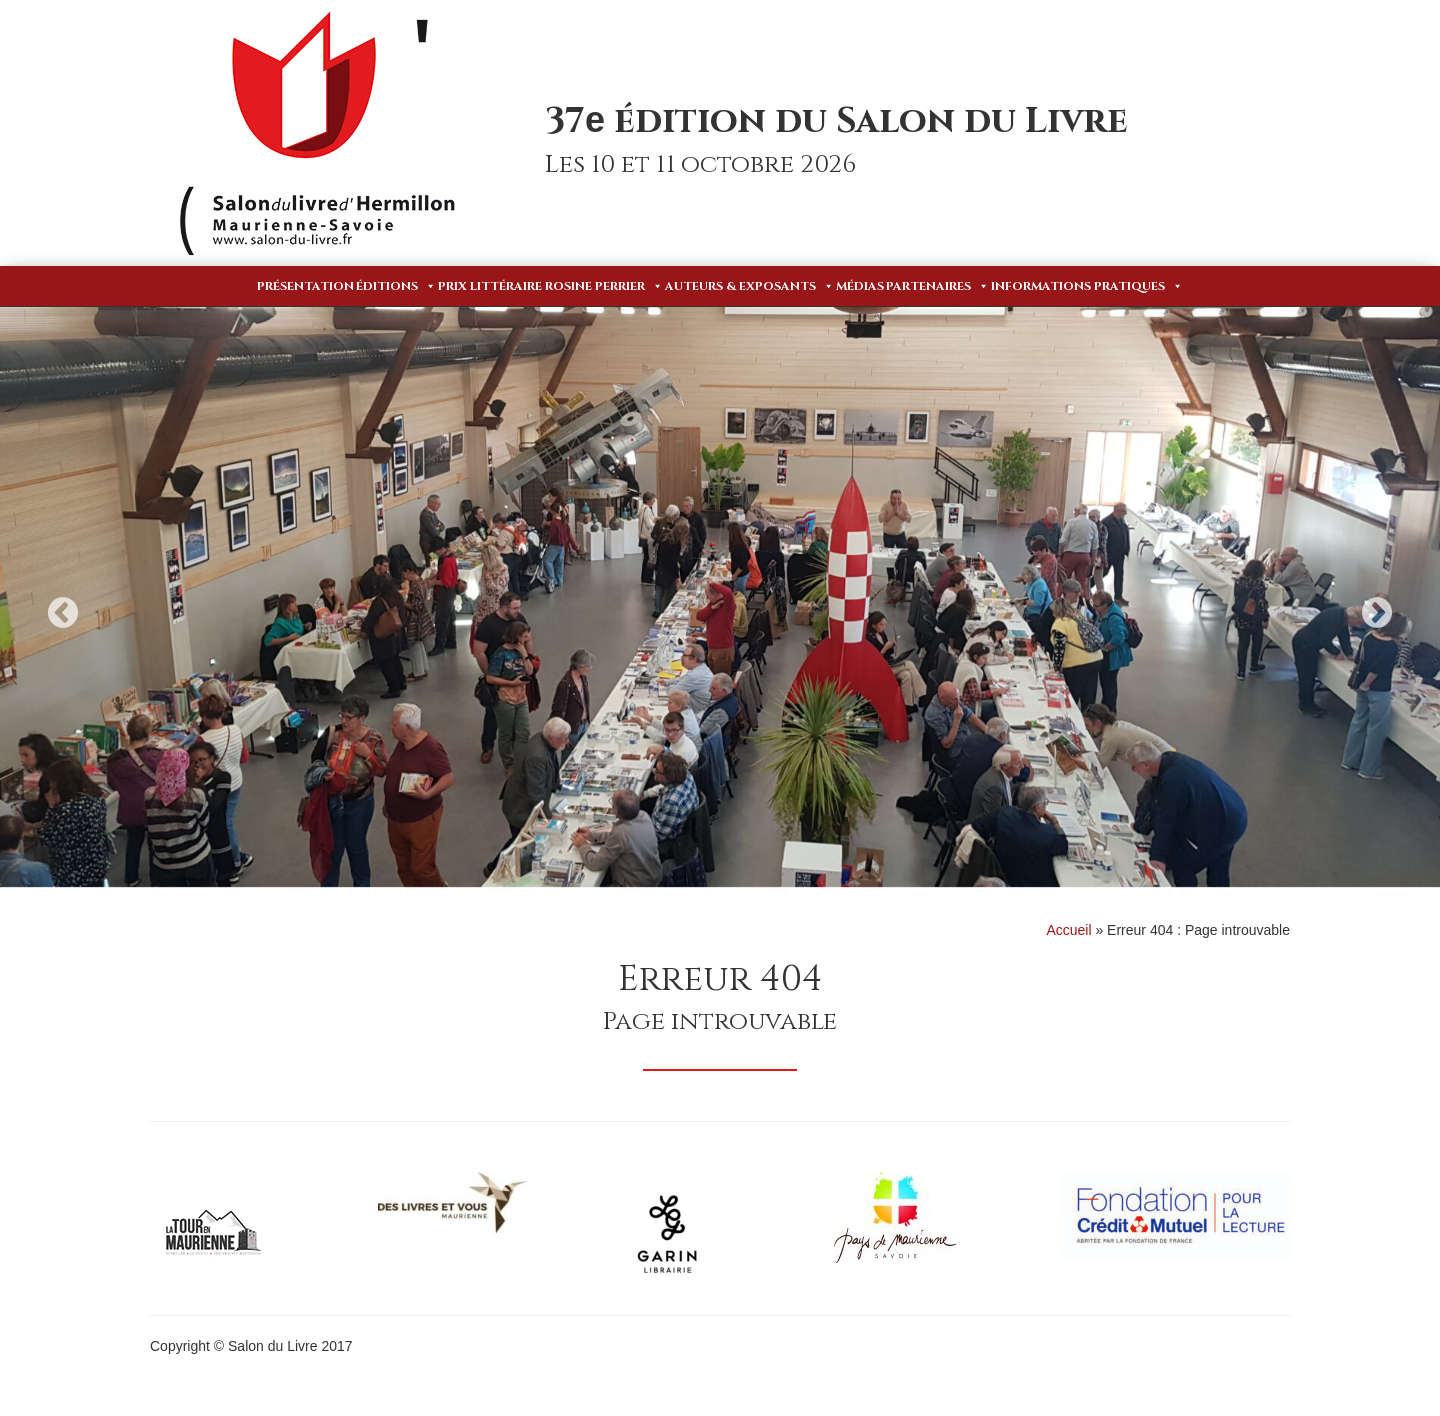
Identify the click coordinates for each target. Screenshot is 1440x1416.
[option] (720, 597)
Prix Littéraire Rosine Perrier (550, 286)
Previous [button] (63, 612)
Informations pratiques (1087, 286)
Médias (860, 286)
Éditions (396, 286)
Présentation (305, 286)
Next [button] (1377, 612)
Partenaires (937, 286)
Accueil (1068, 930)
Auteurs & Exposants (749, 286)
